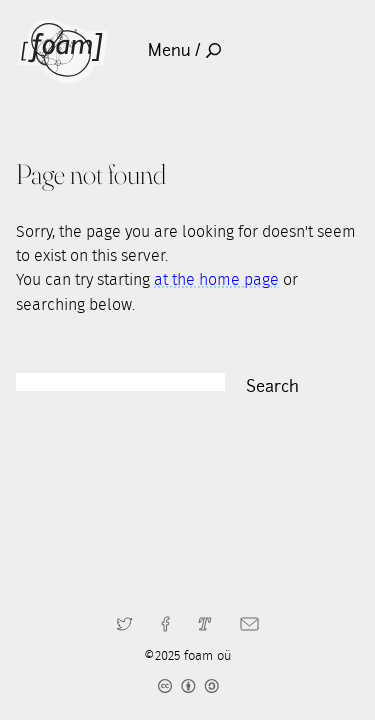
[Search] (120, 382)
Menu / (184, 50)
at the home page (216, 280)
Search (272, 386)
